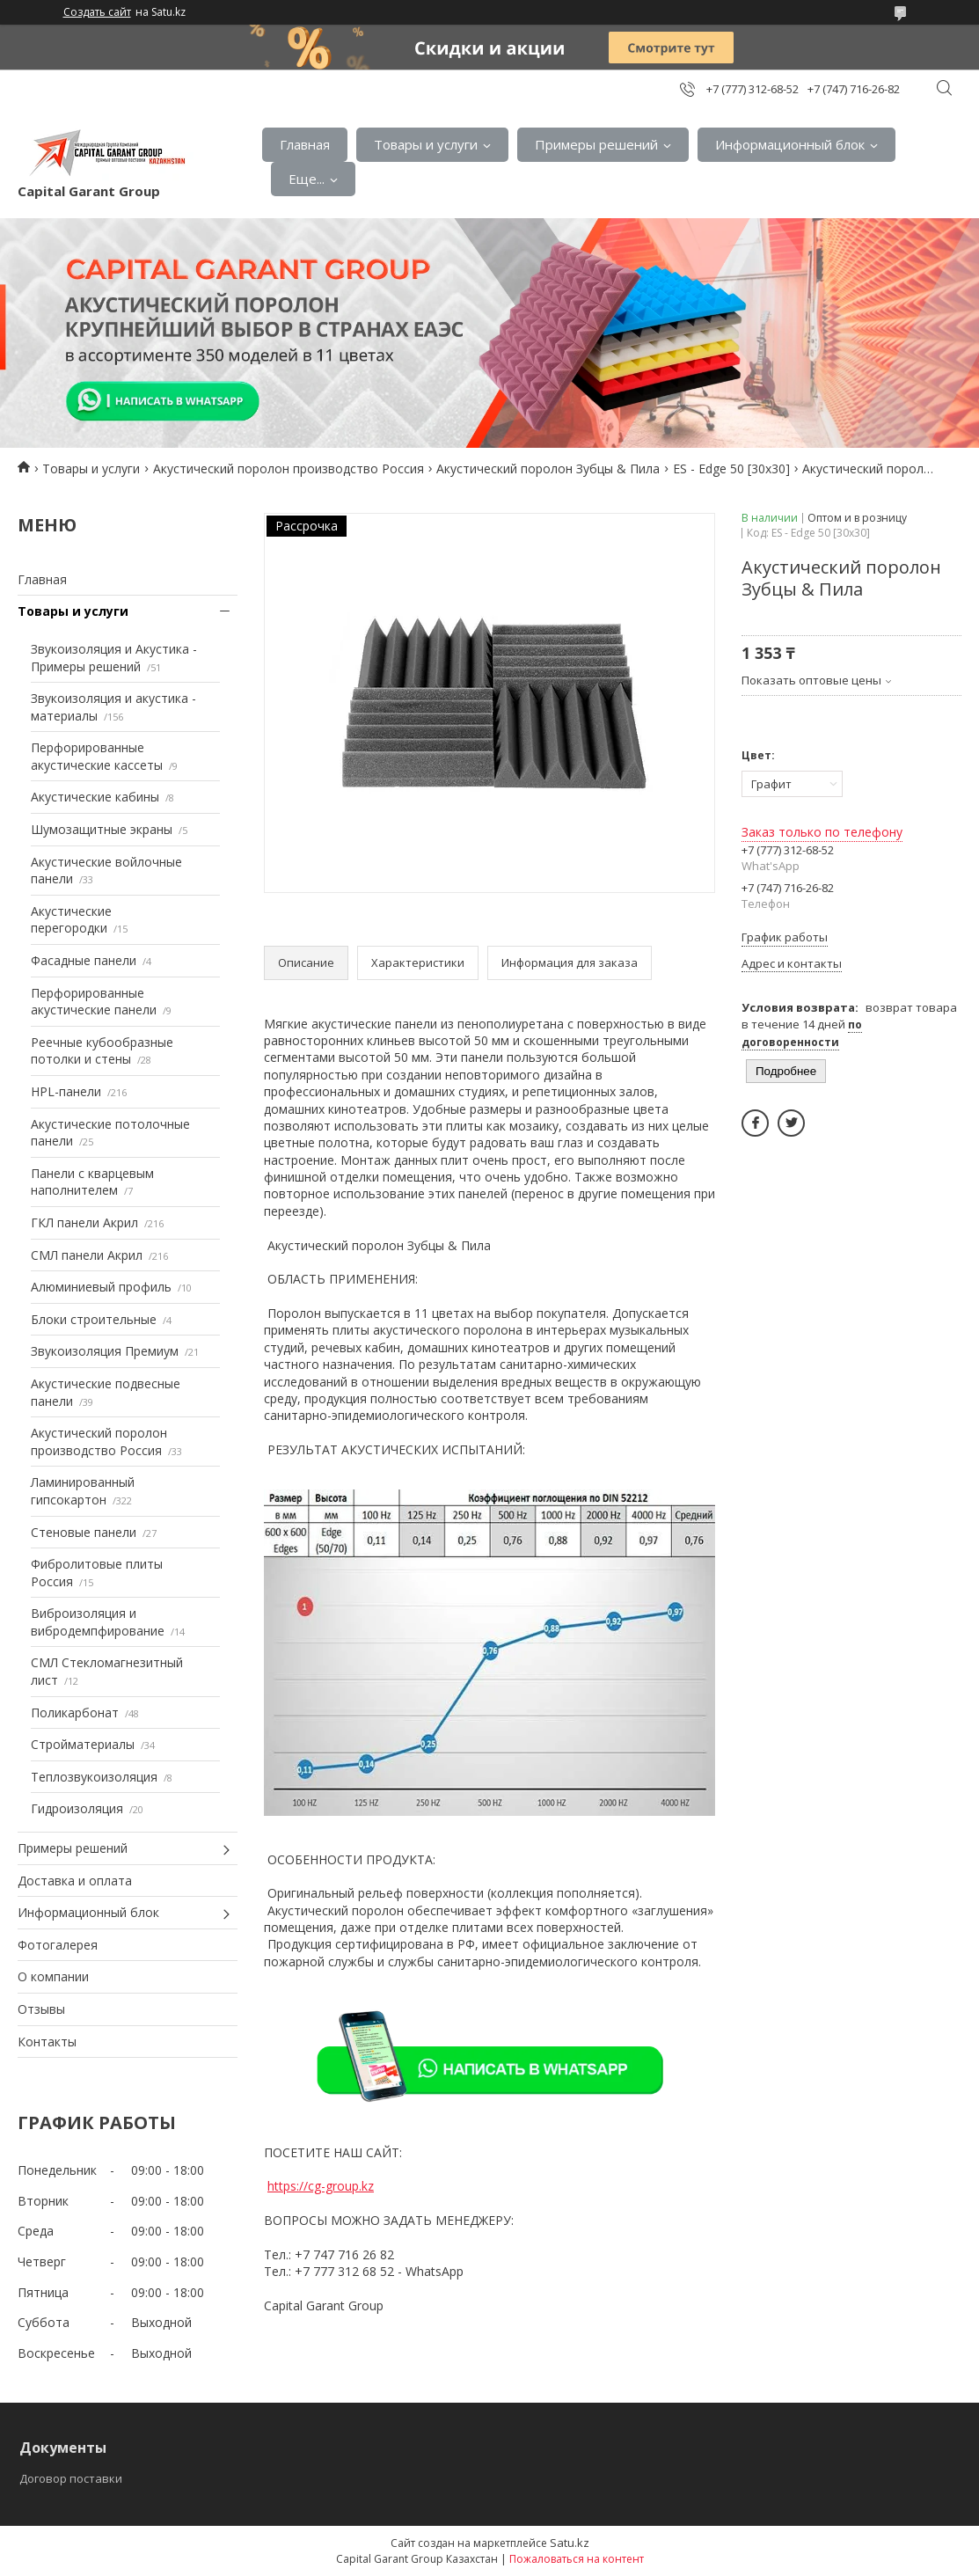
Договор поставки (70, 2478)
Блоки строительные (94, 1319)
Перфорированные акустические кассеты (97, 756)
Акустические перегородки (71, 920)
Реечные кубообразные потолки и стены (102, 1051)
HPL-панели (66, 1091)
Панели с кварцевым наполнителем (92, 1182)
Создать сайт (97, 12)
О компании (53, 1976)
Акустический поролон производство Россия (288, 468)
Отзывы (41, 2009)
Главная (305, 144)
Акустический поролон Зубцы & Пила (548, 468)
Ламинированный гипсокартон (83, 1491)
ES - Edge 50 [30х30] (731, 468)
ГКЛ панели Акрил (84, 1222)
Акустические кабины (95, 796)
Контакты (47, 2041)
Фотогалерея (58, 1944)
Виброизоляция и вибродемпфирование (97, 1622)
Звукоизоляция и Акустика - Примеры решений (114, 657)
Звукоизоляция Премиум (105, 1351)
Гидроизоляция (77, 1808)
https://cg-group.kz (320, 2185)
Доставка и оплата (75, 1880)
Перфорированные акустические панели (94, 1001)
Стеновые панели (83, 1532)
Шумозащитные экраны (101, 829)
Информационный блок (790, 144)
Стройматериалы (83, 1744)
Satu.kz (569, 2542)
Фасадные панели (83, 960)
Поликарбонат (75, 1712)
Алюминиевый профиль (101, 1286)
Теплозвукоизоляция (94, 1776)
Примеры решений (596, 144)
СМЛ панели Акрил (86, 1255)
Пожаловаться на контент (576, 2558)
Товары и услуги (426, 144)
